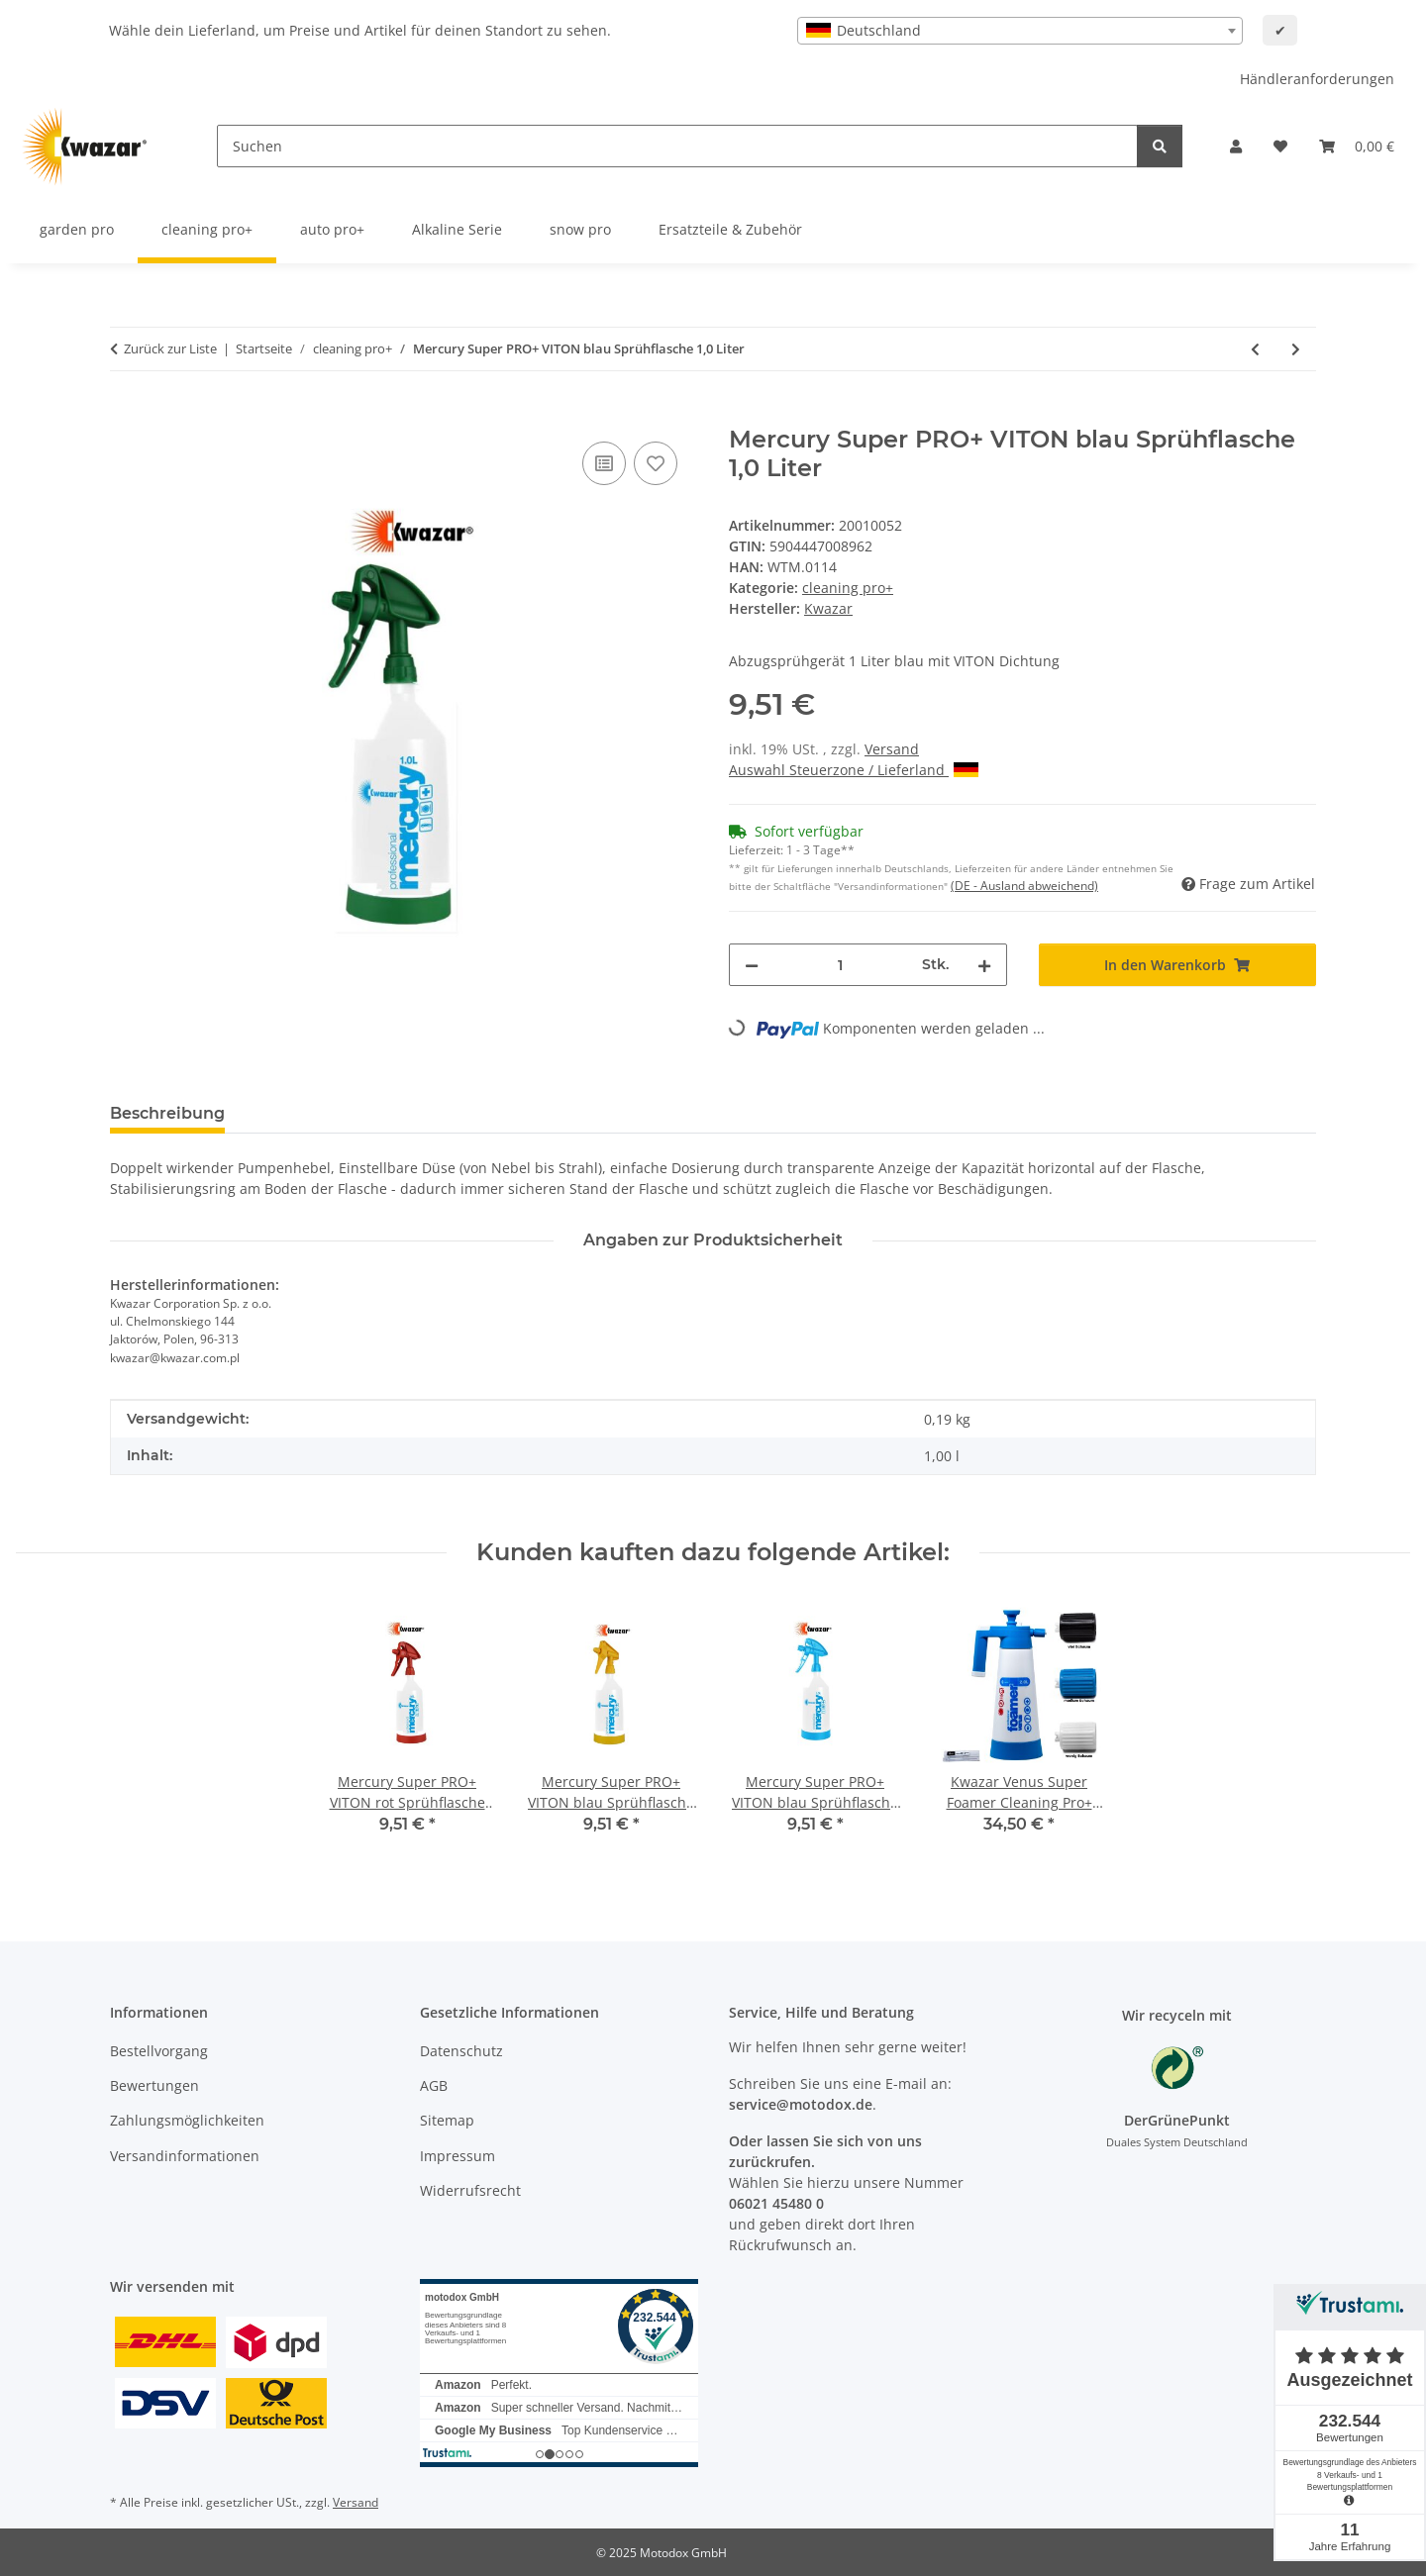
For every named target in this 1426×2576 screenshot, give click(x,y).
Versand (892, 749)
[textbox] (1020, 31)
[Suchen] (677, 146)
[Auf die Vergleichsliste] (604, 463)
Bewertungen (154, 2085)
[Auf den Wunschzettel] (655, 463)
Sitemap (447, 2120)
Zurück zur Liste (170, 348)
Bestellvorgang (159, 2050)
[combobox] (1020, 31)
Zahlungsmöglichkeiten (187, 2120)
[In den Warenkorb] (126, 415)
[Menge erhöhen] (984, 964)
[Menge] (840, 964)
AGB (434, 2085)
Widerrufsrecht (470, 2190)
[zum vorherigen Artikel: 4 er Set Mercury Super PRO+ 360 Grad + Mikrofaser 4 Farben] (1255, 349)
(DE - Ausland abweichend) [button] (1024, 885)
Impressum (457, 2155)
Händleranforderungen (1317, 78)
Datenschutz (461, 2050)
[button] (1236, 146)
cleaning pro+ (847, 587)
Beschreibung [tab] (167, 1113)
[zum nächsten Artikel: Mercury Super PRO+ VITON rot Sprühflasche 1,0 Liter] (1295, 349)
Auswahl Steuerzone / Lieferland (853, 769)
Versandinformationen (184, 2155)
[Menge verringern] (751, 964)
